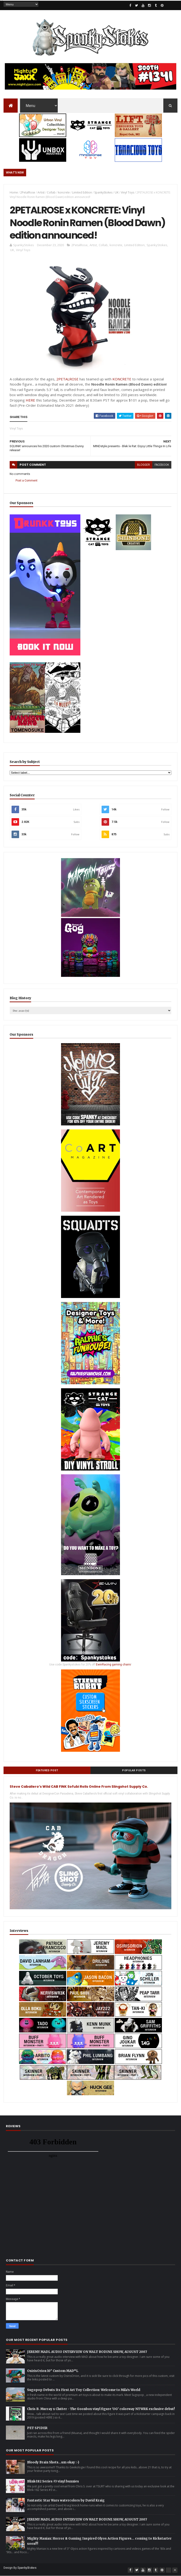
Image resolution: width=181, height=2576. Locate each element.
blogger (143, 464)
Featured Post (47, 1770)
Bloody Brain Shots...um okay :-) (53, 2462)
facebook (162, 464)
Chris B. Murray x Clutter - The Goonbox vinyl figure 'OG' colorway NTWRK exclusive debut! (101, 2409)
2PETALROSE (67, 379)
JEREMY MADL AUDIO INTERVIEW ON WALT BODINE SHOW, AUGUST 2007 (87, 2352)
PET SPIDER (37, 2428)
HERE (30, 400)
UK (117, 192)
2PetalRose (27, 192)
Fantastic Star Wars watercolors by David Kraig (66, 2500)
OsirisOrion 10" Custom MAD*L (52, 2371)
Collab (51, 192)
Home (14, 192)
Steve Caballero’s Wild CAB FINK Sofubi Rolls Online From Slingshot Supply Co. (79, 1786)
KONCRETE (121, 379)
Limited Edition (82, 192)
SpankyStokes (103, 192)
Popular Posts (134, 1770)
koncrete (64, 192)
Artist (41, 192)
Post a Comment (26, 480)
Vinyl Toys (127, 192)
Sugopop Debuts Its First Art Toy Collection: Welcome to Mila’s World (83, 2390)
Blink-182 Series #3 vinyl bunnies (53, 2481)
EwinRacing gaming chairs (113, 1664)
